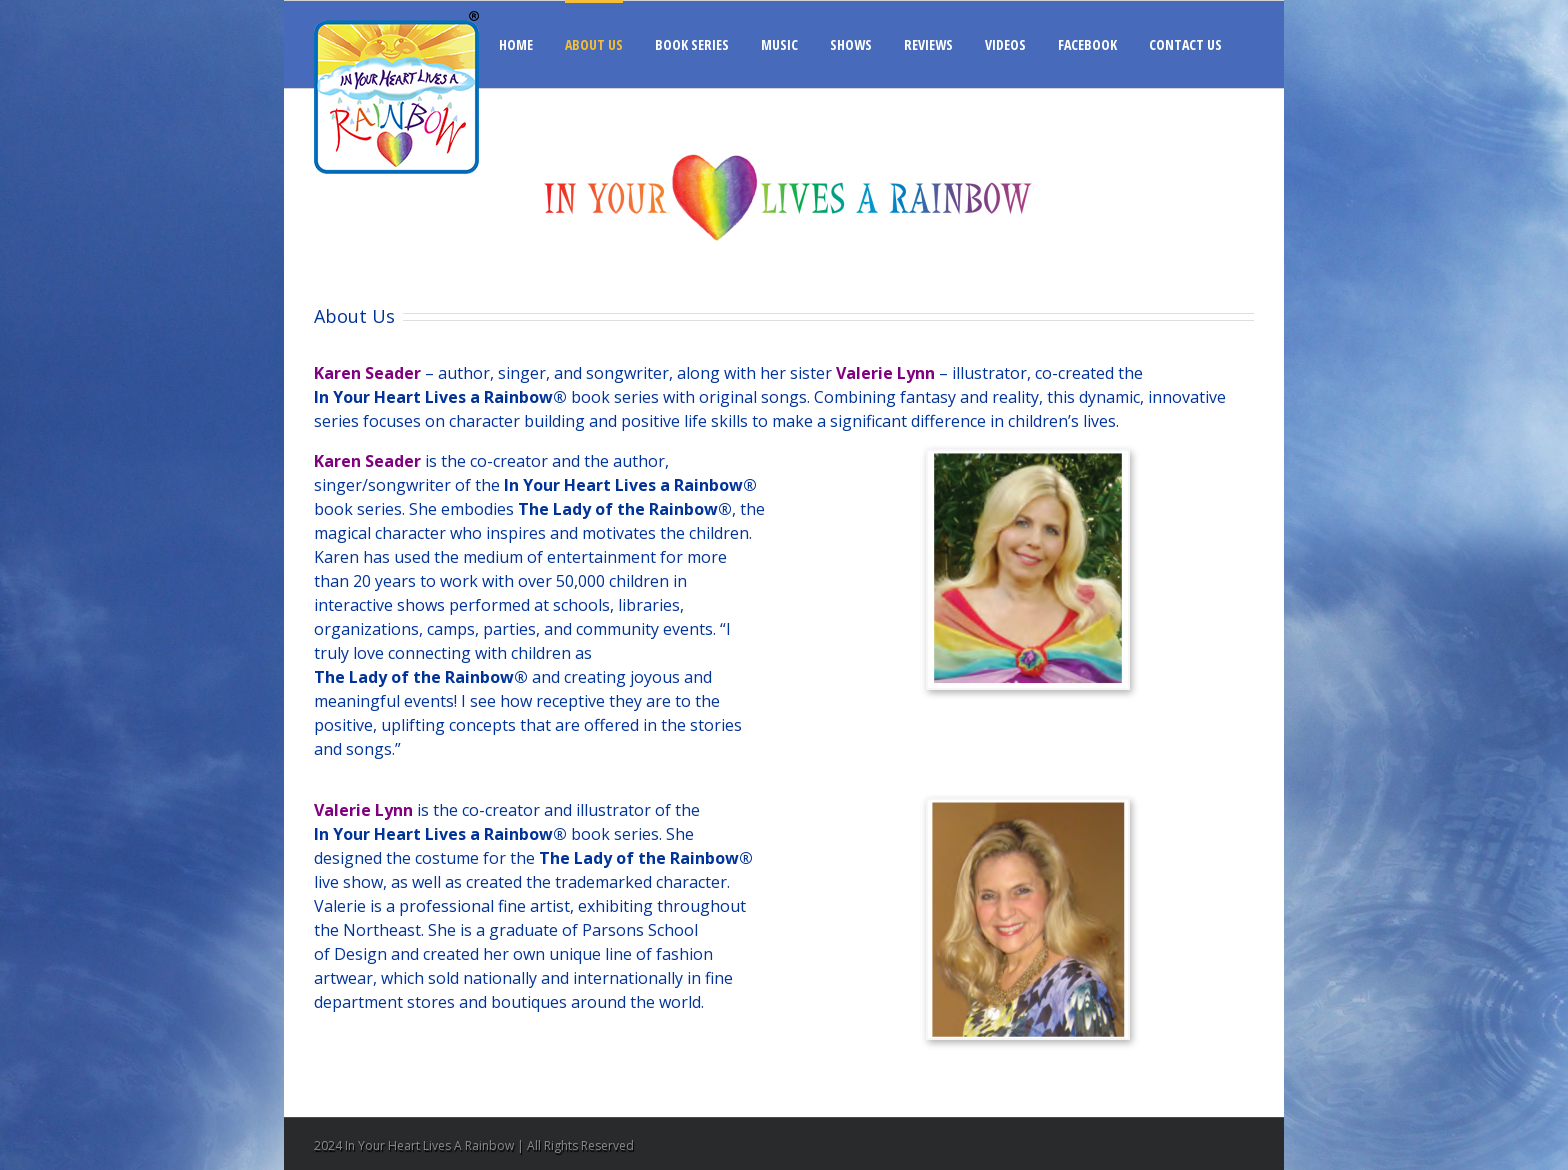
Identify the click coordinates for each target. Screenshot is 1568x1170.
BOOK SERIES (692, 44)
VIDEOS (1005, 44)
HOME (516, 44)
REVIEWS (928, 44)
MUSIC (779, 44)
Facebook (1249, 1144)
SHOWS (851, 44)
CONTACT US (1185, 44)
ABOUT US (594, 44)
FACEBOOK (1087, 44)
